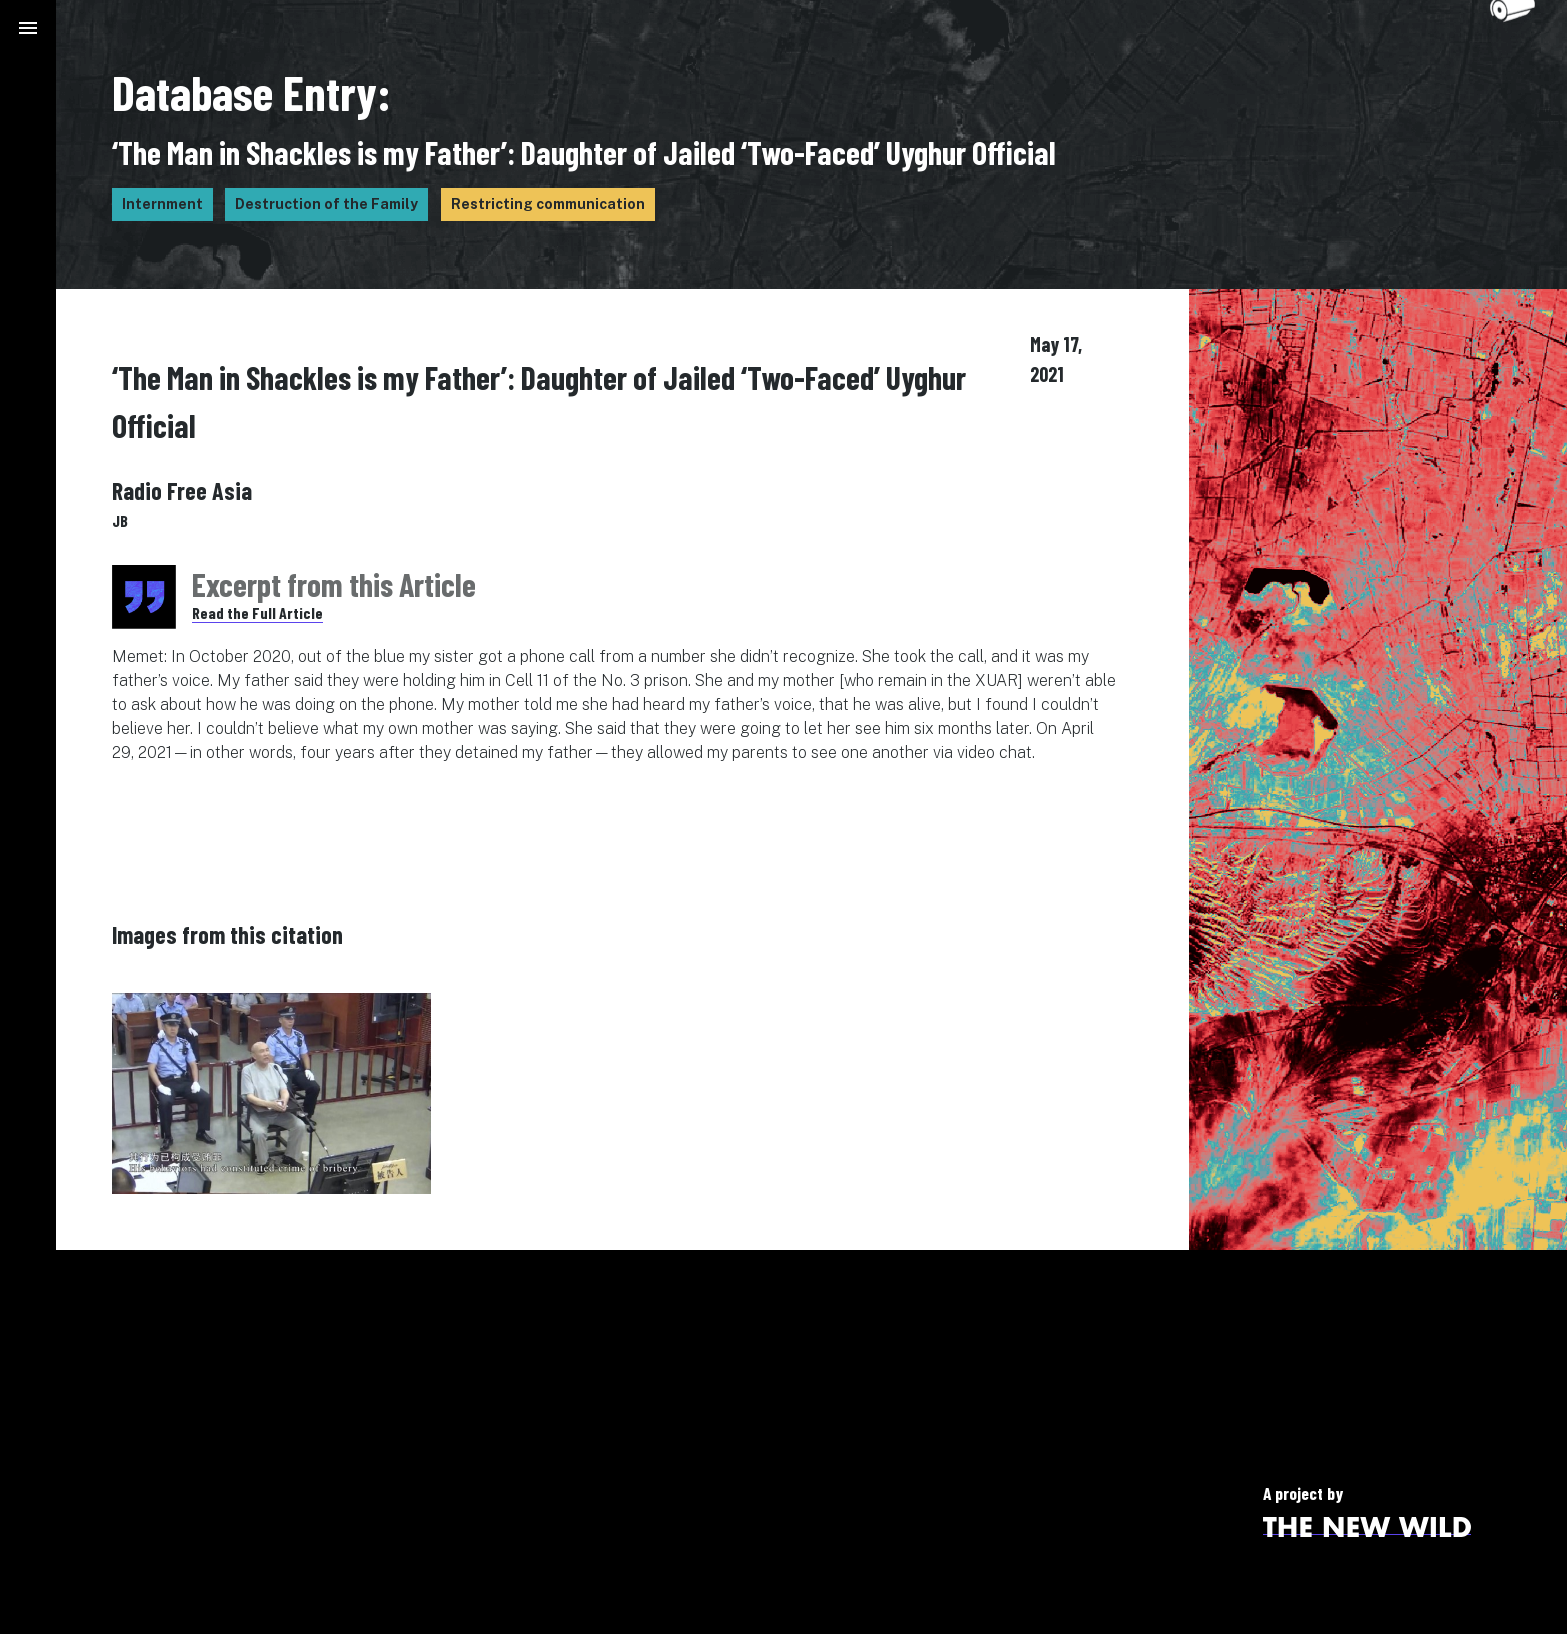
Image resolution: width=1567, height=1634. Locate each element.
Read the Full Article (257, 612)
